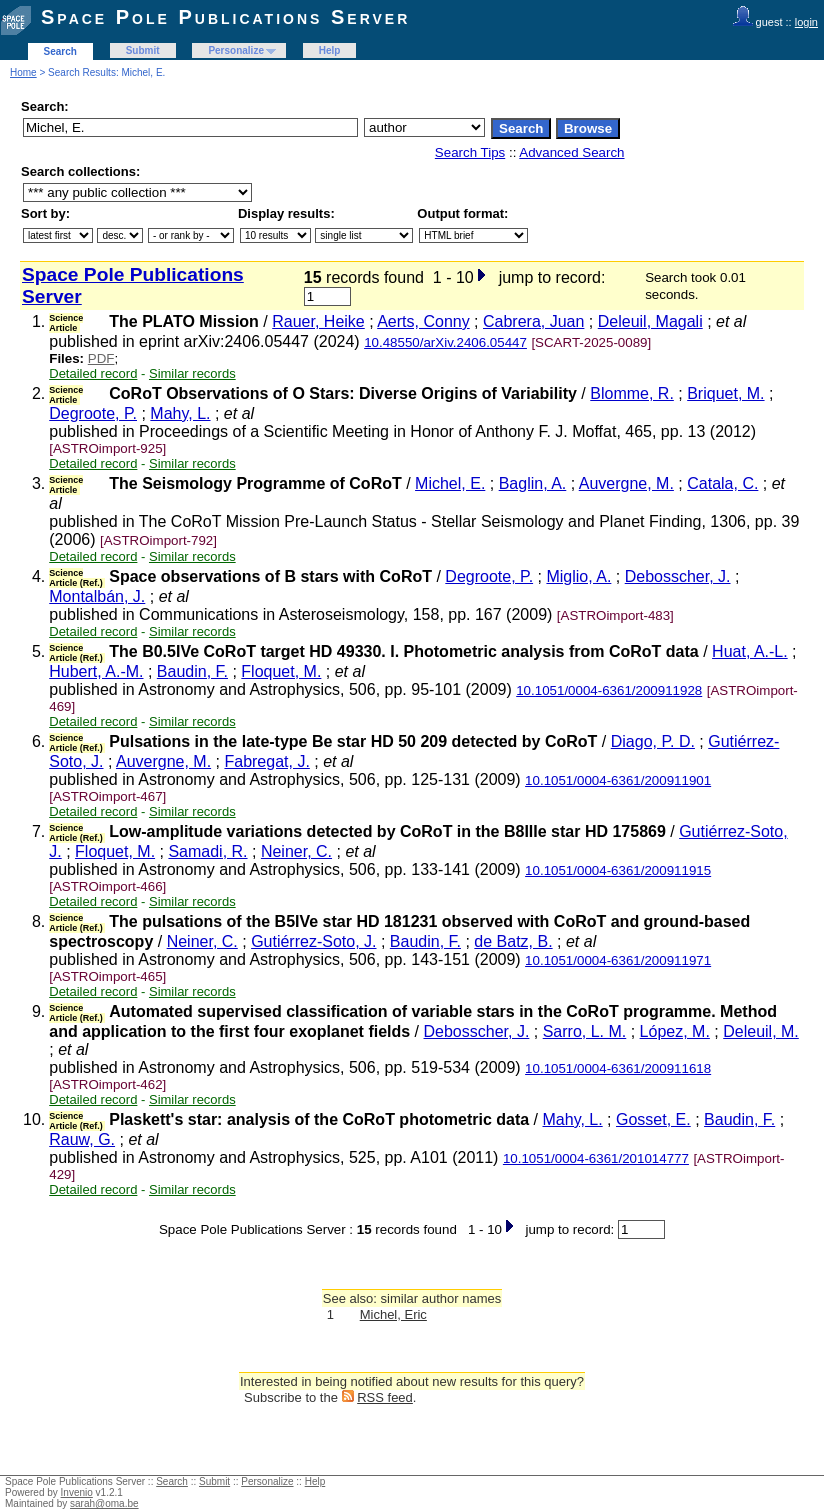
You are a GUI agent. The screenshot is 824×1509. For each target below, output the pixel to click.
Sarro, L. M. (585, 1031)
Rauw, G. (82, 1139)
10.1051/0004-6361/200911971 (618, 960)
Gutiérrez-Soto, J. (313, 941)
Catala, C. (722, 483)
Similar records (192, 373)
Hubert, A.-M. (96, 671)
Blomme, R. (632, 393)
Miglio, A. (578, 576)
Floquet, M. (281, 671)
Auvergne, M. (626, 483)
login (806, 22)
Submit (143, 50)
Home (23, 72)
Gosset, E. (653, 1119)
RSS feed (385, 1397)
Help (330, 50)
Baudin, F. (192, 671)
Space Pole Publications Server (225, 17)
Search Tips (470, 152)
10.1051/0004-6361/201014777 (596, 1158)
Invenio (77, 1492)
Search (60, 51)
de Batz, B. (513, 941)
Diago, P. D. (653, 741)
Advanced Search (571, 152)
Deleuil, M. (761, 1031)
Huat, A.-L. (750, 651)
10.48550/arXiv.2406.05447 (445, 342)
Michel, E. (450, 483)
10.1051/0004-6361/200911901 (618, 780)
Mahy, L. (180, 413)
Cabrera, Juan (533, 321)
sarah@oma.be (104, 1503)
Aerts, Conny (423, 321)
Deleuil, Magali (650, 321)
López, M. (675, 1031)
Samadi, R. (207, 851)
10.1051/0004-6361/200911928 (609, 690)
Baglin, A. (533, 483)
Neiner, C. (296, 851)
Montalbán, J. (97, 596)
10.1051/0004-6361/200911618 (618, 1068)
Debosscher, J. (678, 576)
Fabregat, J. (266, 761)
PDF (101, 358)
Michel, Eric (393, 1314)
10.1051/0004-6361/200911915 (618, 870)
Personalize (236, 50)
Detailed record (93, 373)
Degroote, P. (93, 413)
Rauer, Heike (318, 321)
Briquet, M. (725, 393)
